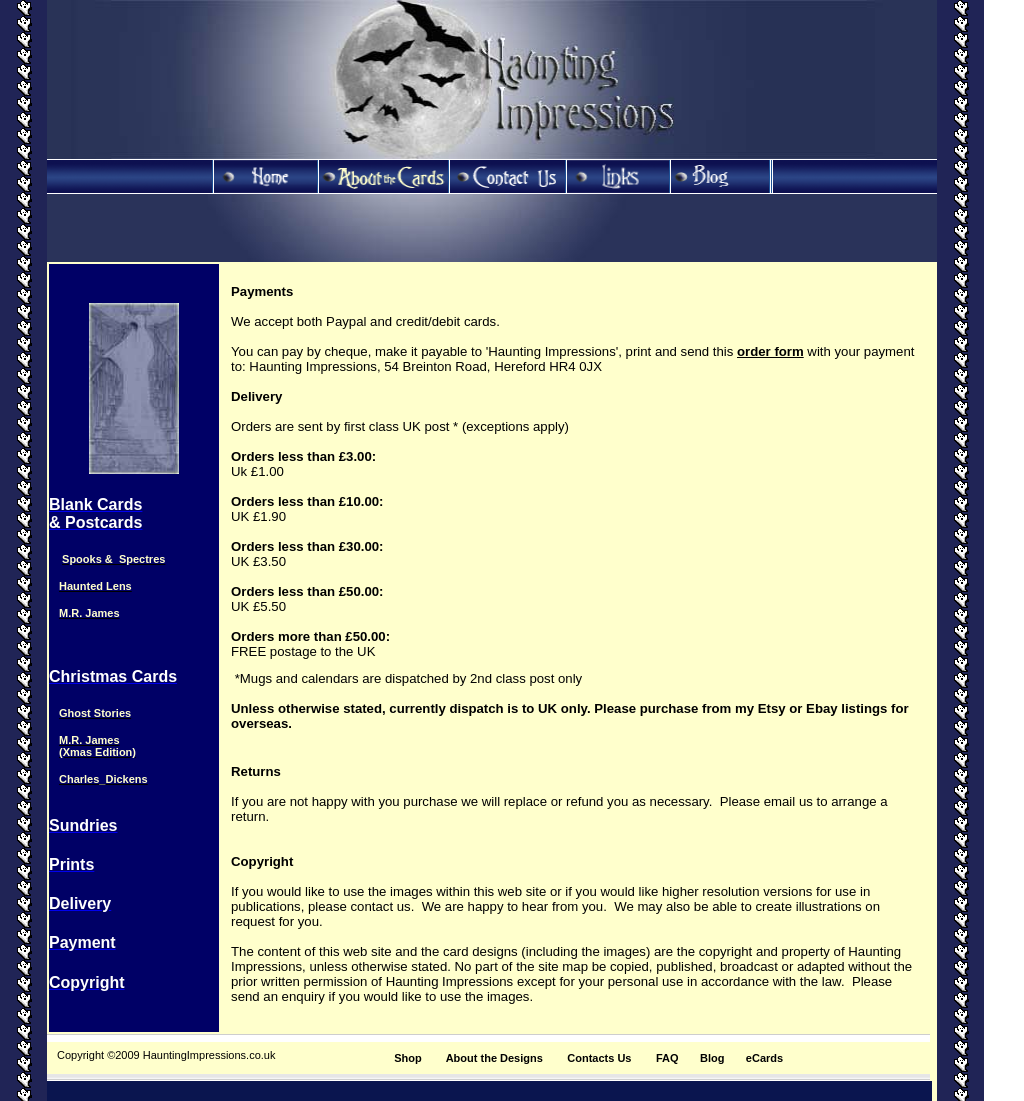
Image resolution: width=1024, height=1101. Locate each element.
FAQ (667, 1058)
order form (770, 351)
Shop (408, 1058)
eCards (764, 1058)
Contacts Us (599, 1058)
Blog (712, 1058)
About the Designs (494, 1058)
